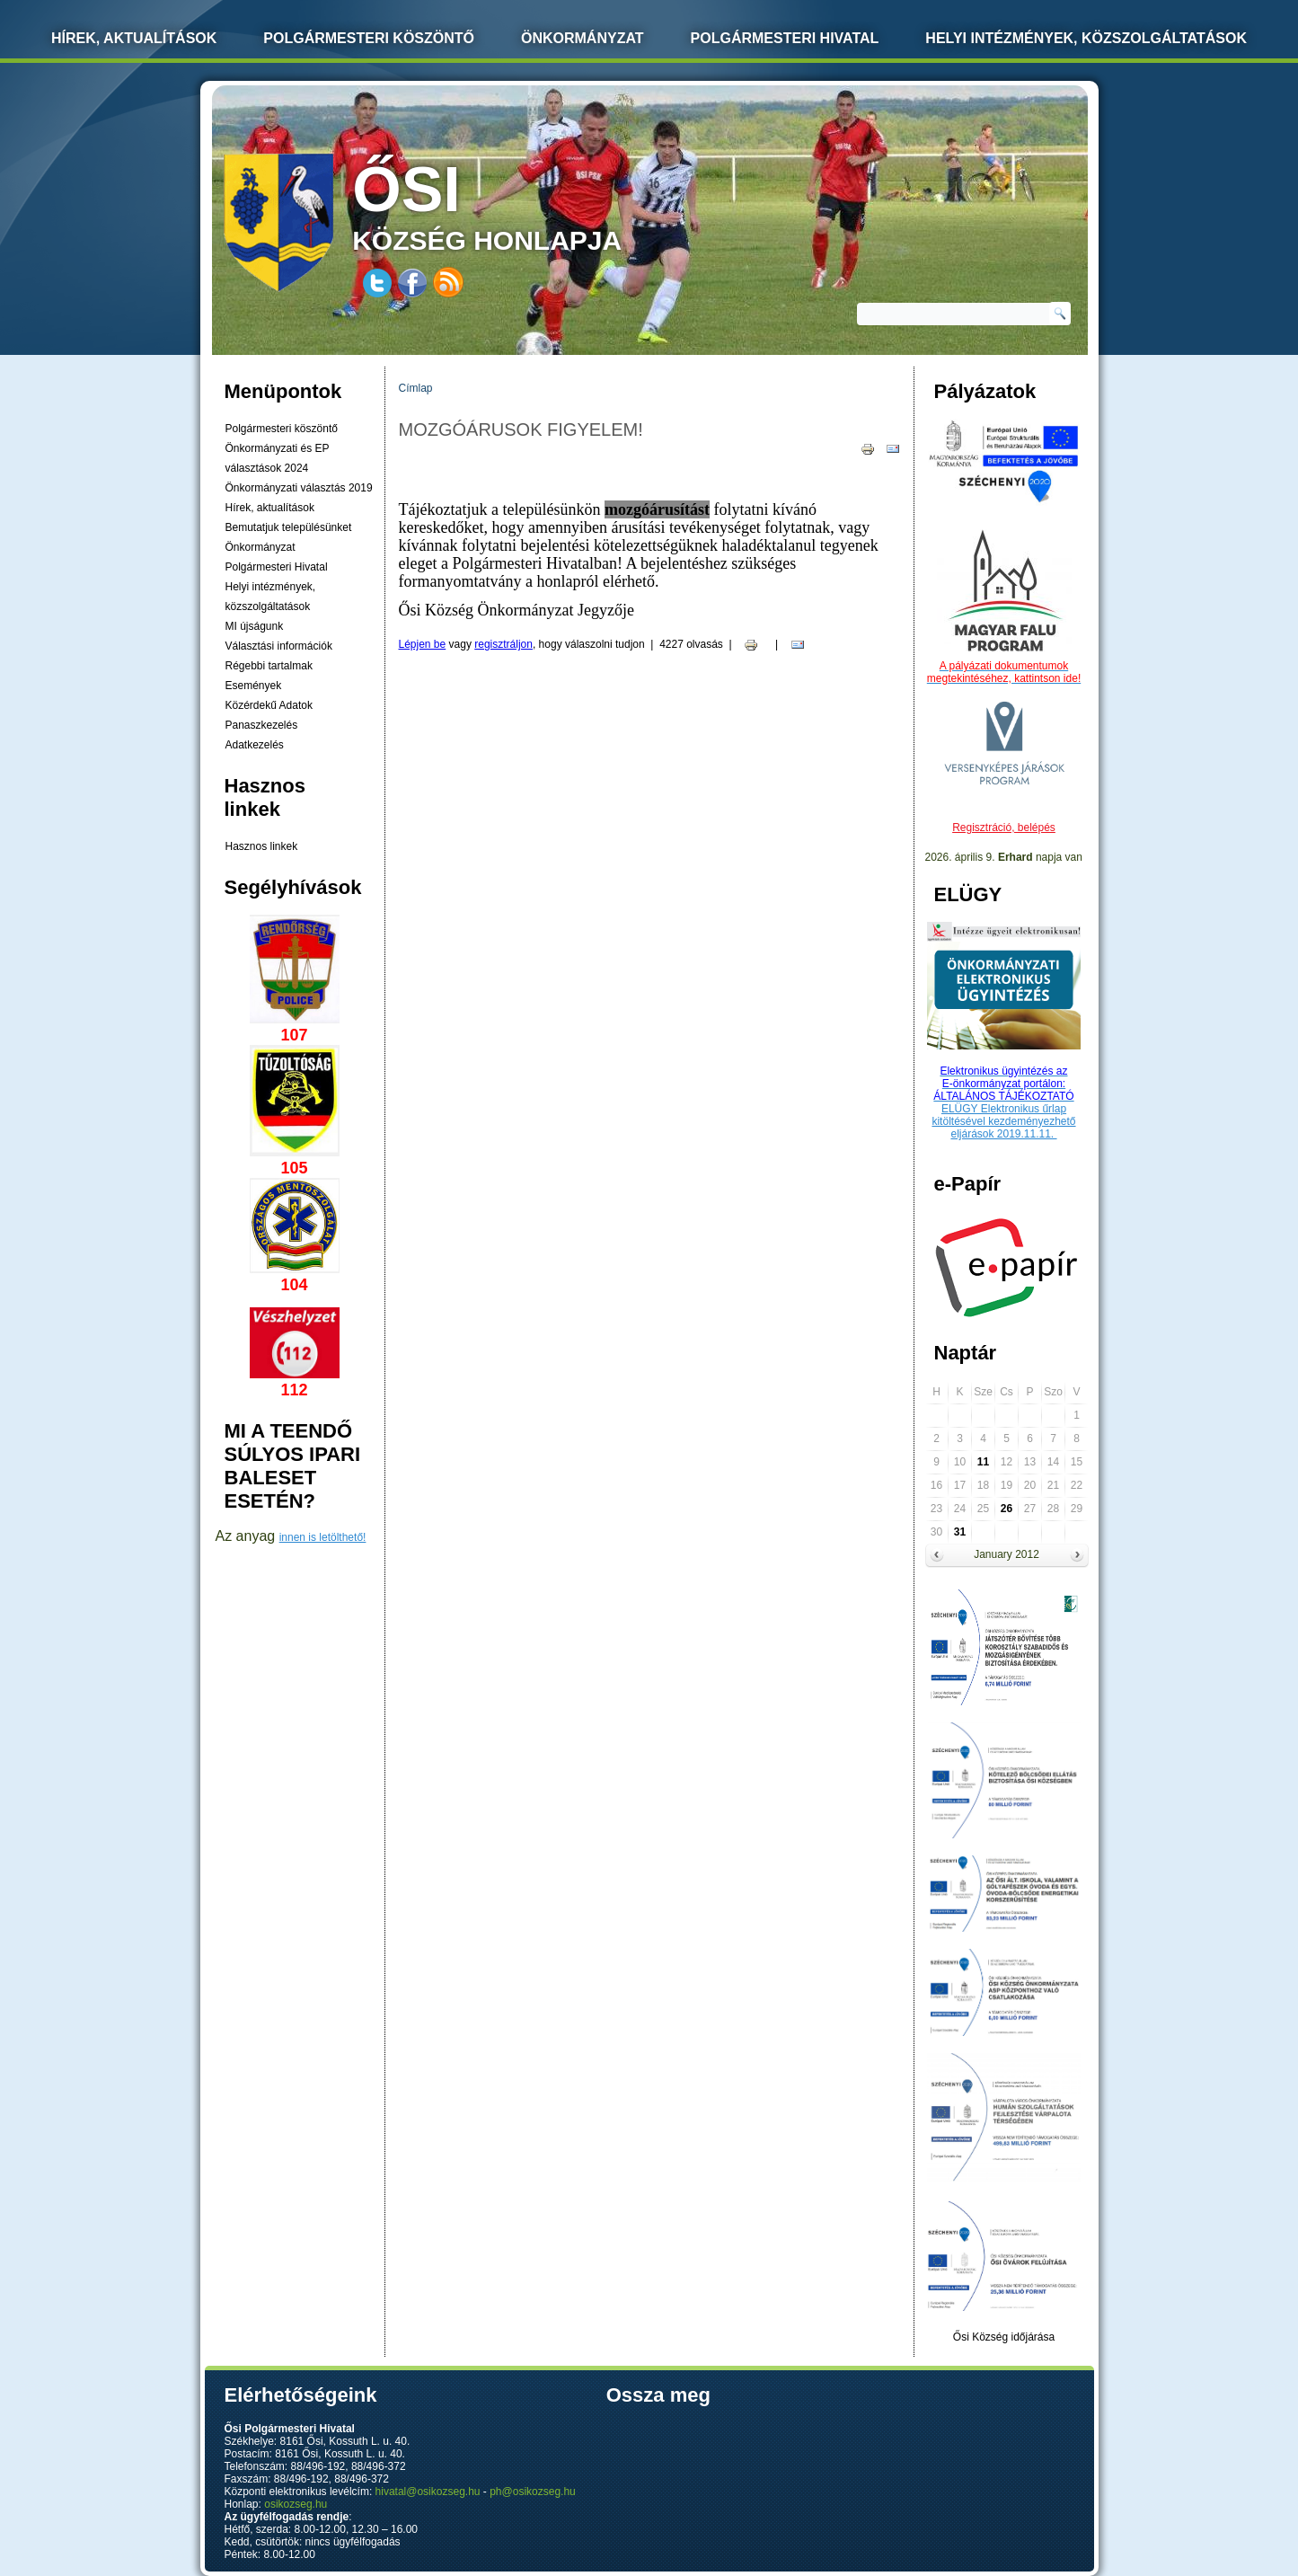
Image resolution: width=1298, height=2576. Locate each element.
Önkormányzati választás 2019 (299, 488)
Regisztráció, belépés (1003, 827)
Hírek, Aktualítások (133, 38)
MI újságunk (254, 626)
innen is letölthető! (322, 1537)
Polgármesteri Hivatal (785, 38)
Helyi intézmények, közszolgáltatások (1086, 38)
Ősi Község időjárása (1004, 2337)
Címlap (416, 388)
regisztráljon (503, 644)
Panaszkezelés (261, 725)
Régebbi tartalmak (269, 665)
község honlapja (529, 204)
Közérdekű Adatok (269, 705)
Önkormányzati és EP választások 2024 (277, 458)
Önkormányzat (582, 38)
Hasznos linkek (261, 846)
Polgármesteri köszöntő (368, 38)
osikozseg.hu (295, 2504)
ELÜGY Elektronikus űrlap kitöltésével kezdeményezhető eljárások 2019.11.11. (1003, 1121)
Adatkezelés (254, 745)
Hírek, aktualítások (269, 507)
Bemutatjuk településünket (288, 527)
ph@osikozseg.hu (533, 2491)
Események (253, 685)
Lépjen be (422, 644)
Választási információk (278, 646)
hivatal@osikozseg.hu (428, 2491)
